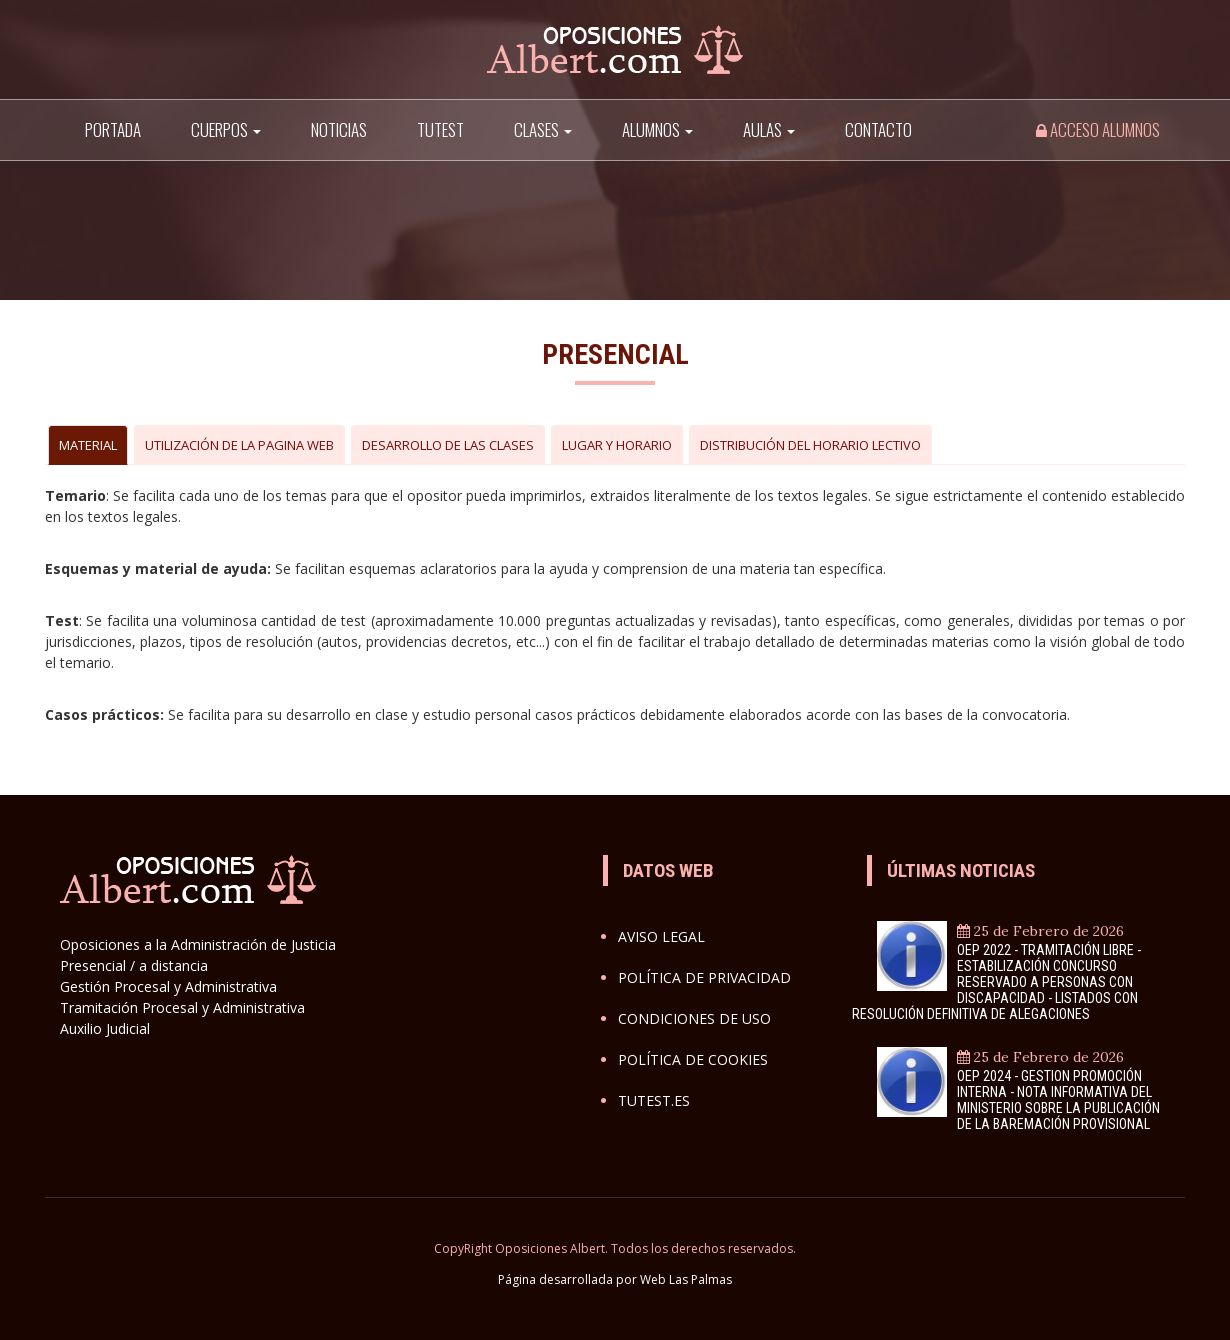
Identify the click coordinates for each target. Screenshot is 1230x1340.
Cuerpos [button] (226, 129)
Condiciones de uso (694, 1018)
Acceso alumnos (1098, 129)
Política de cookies (693, 1059)
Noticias (339, 129)
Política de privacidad (704, 977)
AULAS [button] (769, 129)
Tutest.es (654, 1100)
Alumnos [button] (657, 129)
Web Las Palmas (686, 1279)
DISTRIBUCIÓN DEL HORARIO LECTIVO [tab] (810, 445)
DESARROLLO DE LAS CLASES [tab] (448, 445)
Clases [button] (543, 129)
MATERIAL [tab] (88, 445)
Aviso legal (661, 936)
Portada (113, 129)
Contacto (878, 129)
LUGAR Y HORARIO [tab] (617, 445)
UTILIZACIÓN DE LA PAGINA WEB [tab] (239, 445)
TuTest (440, 129)
